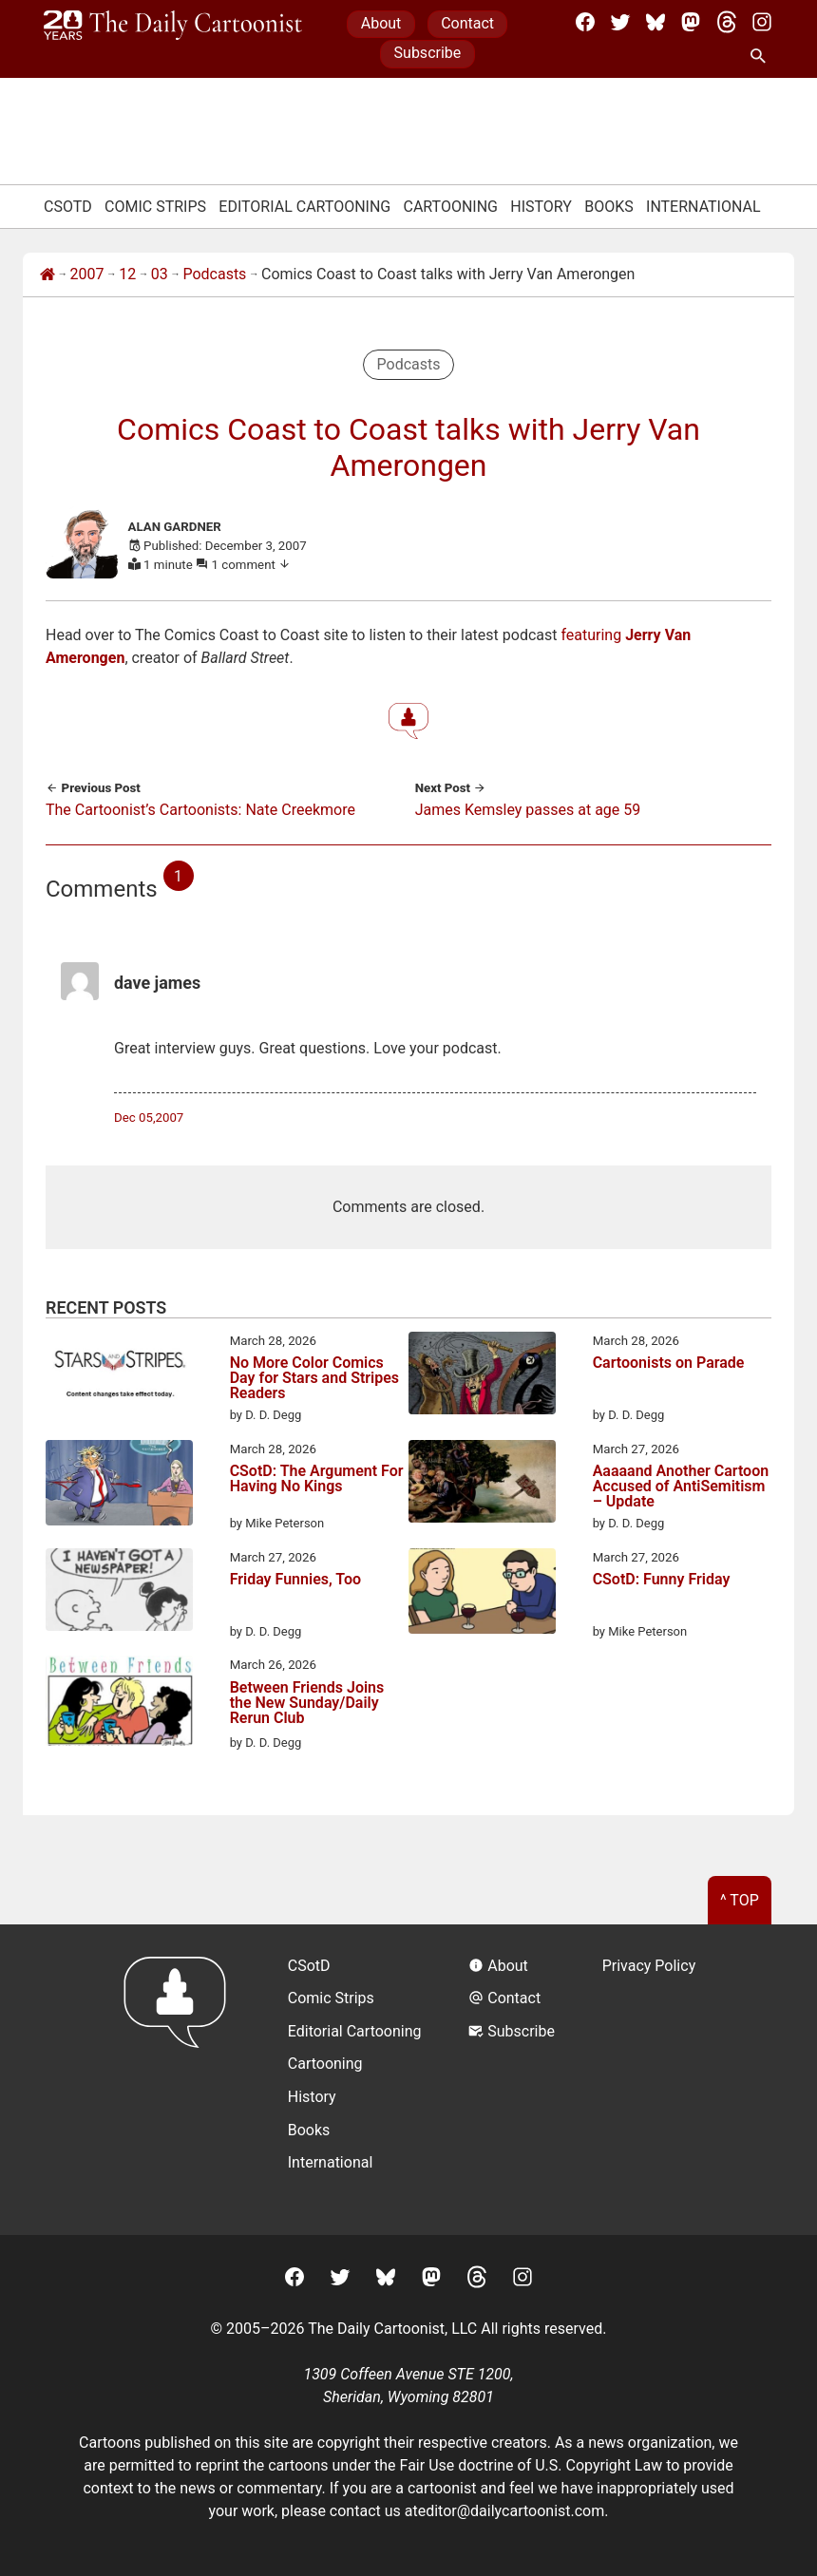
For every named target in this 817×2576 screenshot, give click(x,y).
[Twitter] (620, 21)
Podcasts (214, 274)
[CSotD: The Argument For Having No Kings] (119, 1486)
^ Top (739, 1900)
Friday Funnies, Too (295, 1580)
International (703, 207)
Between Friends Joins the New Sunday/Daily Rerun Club (307, 1703)
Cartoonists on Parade (669, 1363)
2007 (87, 274)
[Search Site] (761, 57)
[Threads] (726, 21)
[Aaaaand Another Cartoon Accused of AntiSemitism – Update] (482, 1484)
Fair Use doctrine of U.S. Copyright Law (531, 2465)
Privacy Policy (649, 1966)
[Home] (47, 274)
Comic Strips (155, 207)
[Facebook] (585, 21)
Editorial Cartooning (304, 207)
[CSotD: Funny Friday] (482, 1594)
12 (127, 274)
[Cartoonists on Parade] (482, 1376)
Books (609, 207)
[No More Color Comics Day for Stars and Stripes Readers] (119, 1376)
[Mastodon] (690, 21)
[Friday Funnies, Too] (119, 1593)
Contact (467, 23)
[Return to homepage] (181, 2080)
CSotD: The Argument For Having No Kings (317, 1479)
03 (159, 274)
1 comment (252, 565)
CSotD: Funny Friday (662, 1580)
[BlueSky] (655, 21)
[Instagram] (761, 21)
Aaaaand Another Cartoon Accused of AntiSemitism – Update (681, 1486)
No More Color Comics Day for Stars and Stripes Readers (314, 1378)
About (381, 23)
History (541, 207)
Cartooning (450, 207)
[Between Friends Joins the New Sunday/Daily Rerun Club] (119, 1704)
